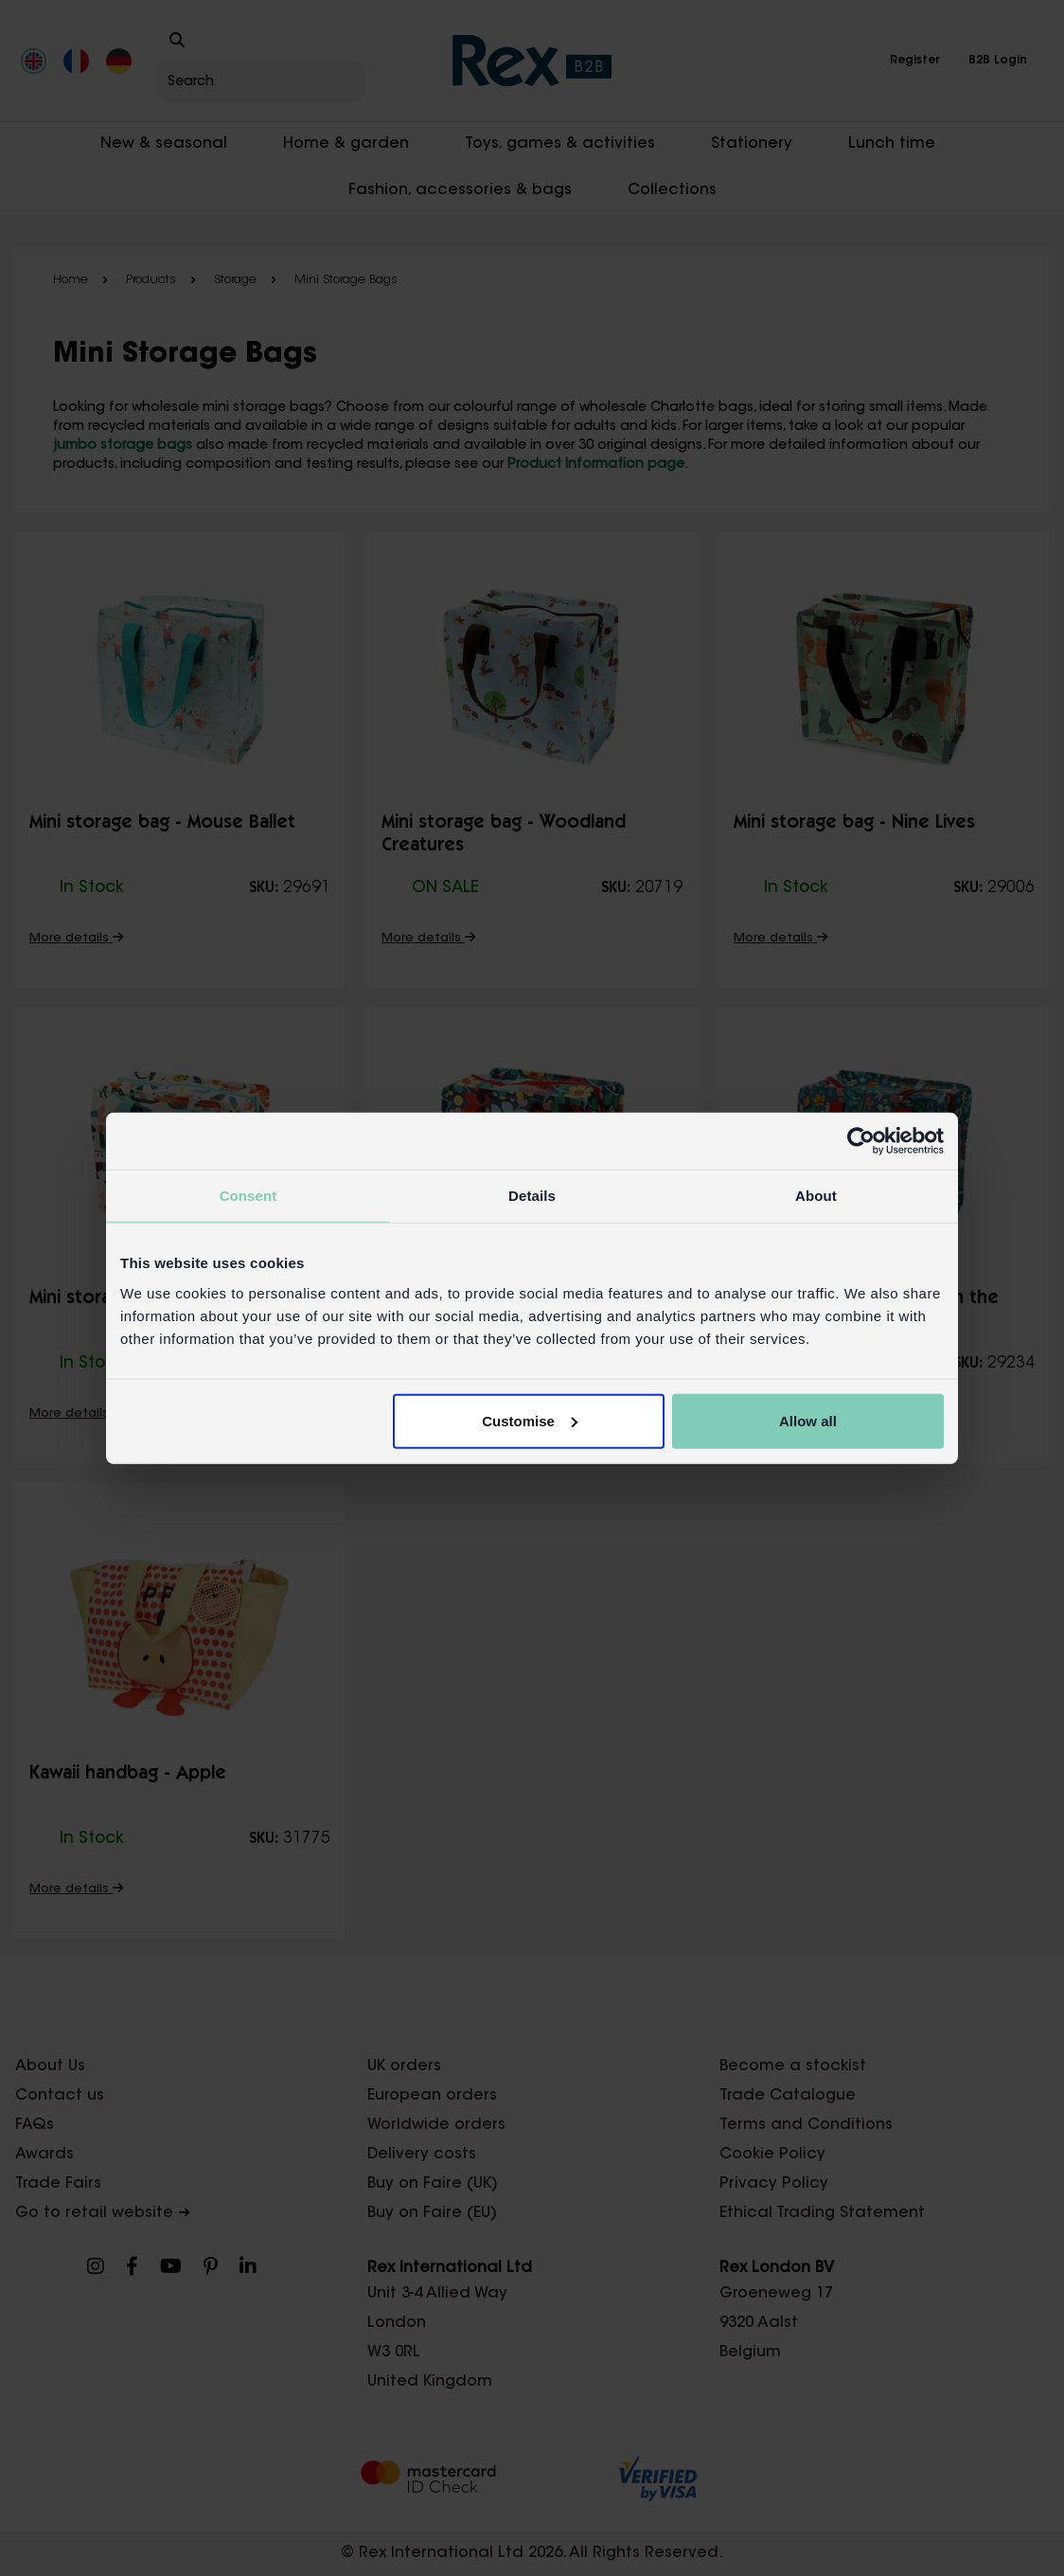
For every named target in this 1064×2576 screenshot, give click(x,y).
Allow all (808, 1420)
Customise (529, 1420)
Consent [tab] (248, 1196)
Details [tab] (532, 1196)
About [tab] (816, 1196)
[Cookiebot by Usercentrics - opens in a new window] (861, 1141)
